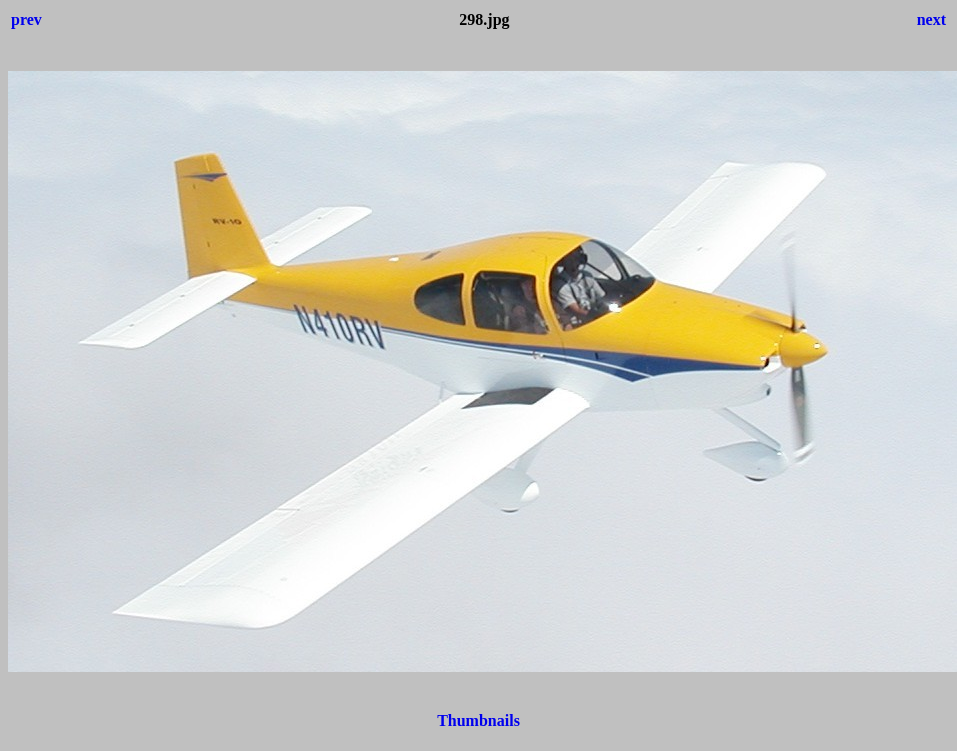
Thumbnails (478, 720)
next (931, 19)
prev (26, 19)
